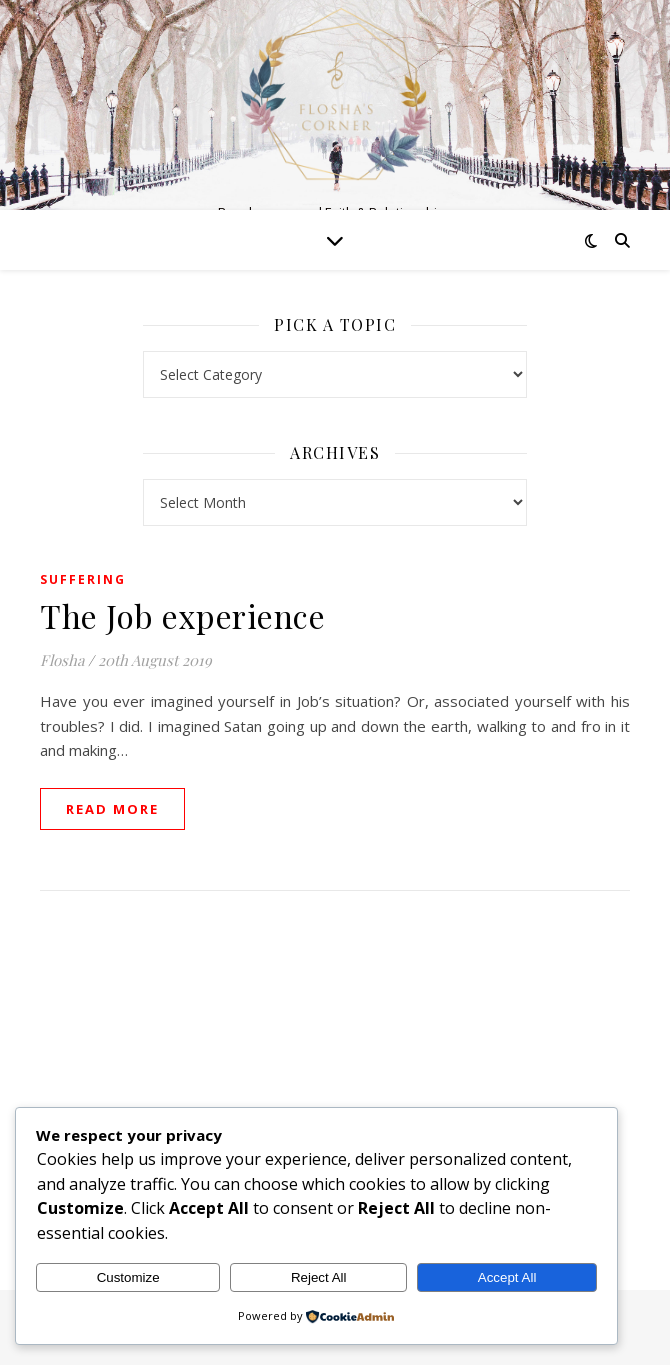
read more (112, 809)
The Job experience (182, 615)
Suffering (83, 579)
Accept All (507, 1277)
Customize (128, 1277)
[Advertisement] (335, 1070)
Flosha (62, 660)
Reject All (319, 1277)
